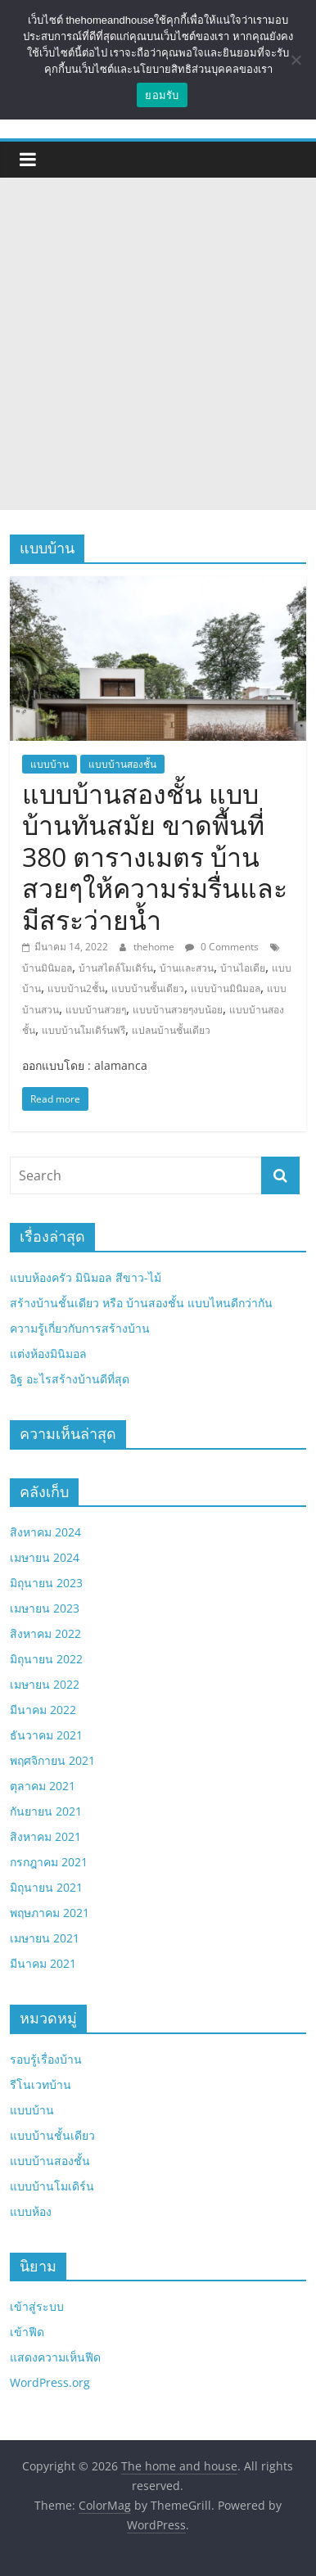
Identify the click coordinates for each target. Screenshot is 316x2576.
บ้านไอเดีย (242, 968)
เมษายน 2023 (44, 1608)
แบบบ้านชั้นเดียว (147, 988)
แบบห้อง (31, 2211)
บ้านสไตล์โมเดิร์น (116, 968)
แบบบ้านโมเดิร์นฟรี (83, 1030)
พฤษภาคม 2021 (49, 1912)
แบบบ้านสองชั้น (122, 764)
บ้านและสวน (187, 968)
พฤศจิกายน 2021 (52, 1760)
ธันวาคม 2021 (46, 1735)
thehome (155, 947)
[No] (295, 60)
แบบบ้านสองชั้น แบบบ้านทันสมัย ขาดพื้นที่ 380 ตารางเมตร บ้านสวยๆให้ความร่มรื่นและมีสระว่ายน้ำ (154, 856)
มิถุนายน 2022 (46, 1659)
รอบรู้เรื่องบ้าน (46, 2059)
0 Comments (222, 947)
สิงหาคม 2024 (45, 1532)
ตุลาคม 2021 (42, 1785)
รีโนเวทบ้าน (40, 2084)
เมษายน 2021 (44, 1938)
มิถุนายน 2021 (46, 1887)
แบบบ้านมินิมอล (225, 988)
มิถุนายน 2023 (46, 1582)
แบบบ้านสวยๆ (95, 1010)
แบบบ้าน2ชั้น (76, 988)
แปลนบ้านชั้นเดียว (171, 1030)
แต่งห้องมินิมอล (48, 1353)
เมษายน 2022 (44, 1684)
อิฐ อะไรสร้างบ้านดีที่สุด (69, 1379)
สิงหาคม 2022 (45, 1633)
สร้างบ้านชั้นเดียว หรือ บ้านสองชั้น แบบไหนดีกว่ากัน (141, 1303)
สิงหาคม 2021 (45, 1836)
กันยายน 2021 (46, 1811)
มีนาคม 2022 (43, 1709)
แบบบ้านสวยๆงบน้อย (178, 1010)
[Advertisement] (158, 344)
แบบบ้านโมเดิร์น (52, 2186)
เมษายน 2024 (44, 1557)
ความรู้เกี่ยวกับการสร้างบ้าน (80, 1328)
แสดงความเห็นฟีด (55, 2357)
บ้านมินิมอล (47, 968)
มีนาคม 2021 (43, 1963)
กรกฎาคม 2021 (49, 1862)
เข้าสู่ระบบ (37, 2306)
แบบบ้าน (49, 764)
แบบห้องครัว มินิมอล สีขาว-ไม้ (85, 1277)
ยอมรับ (161, 95)
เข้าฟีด (27, 2331)
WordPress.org (50, 2382)
